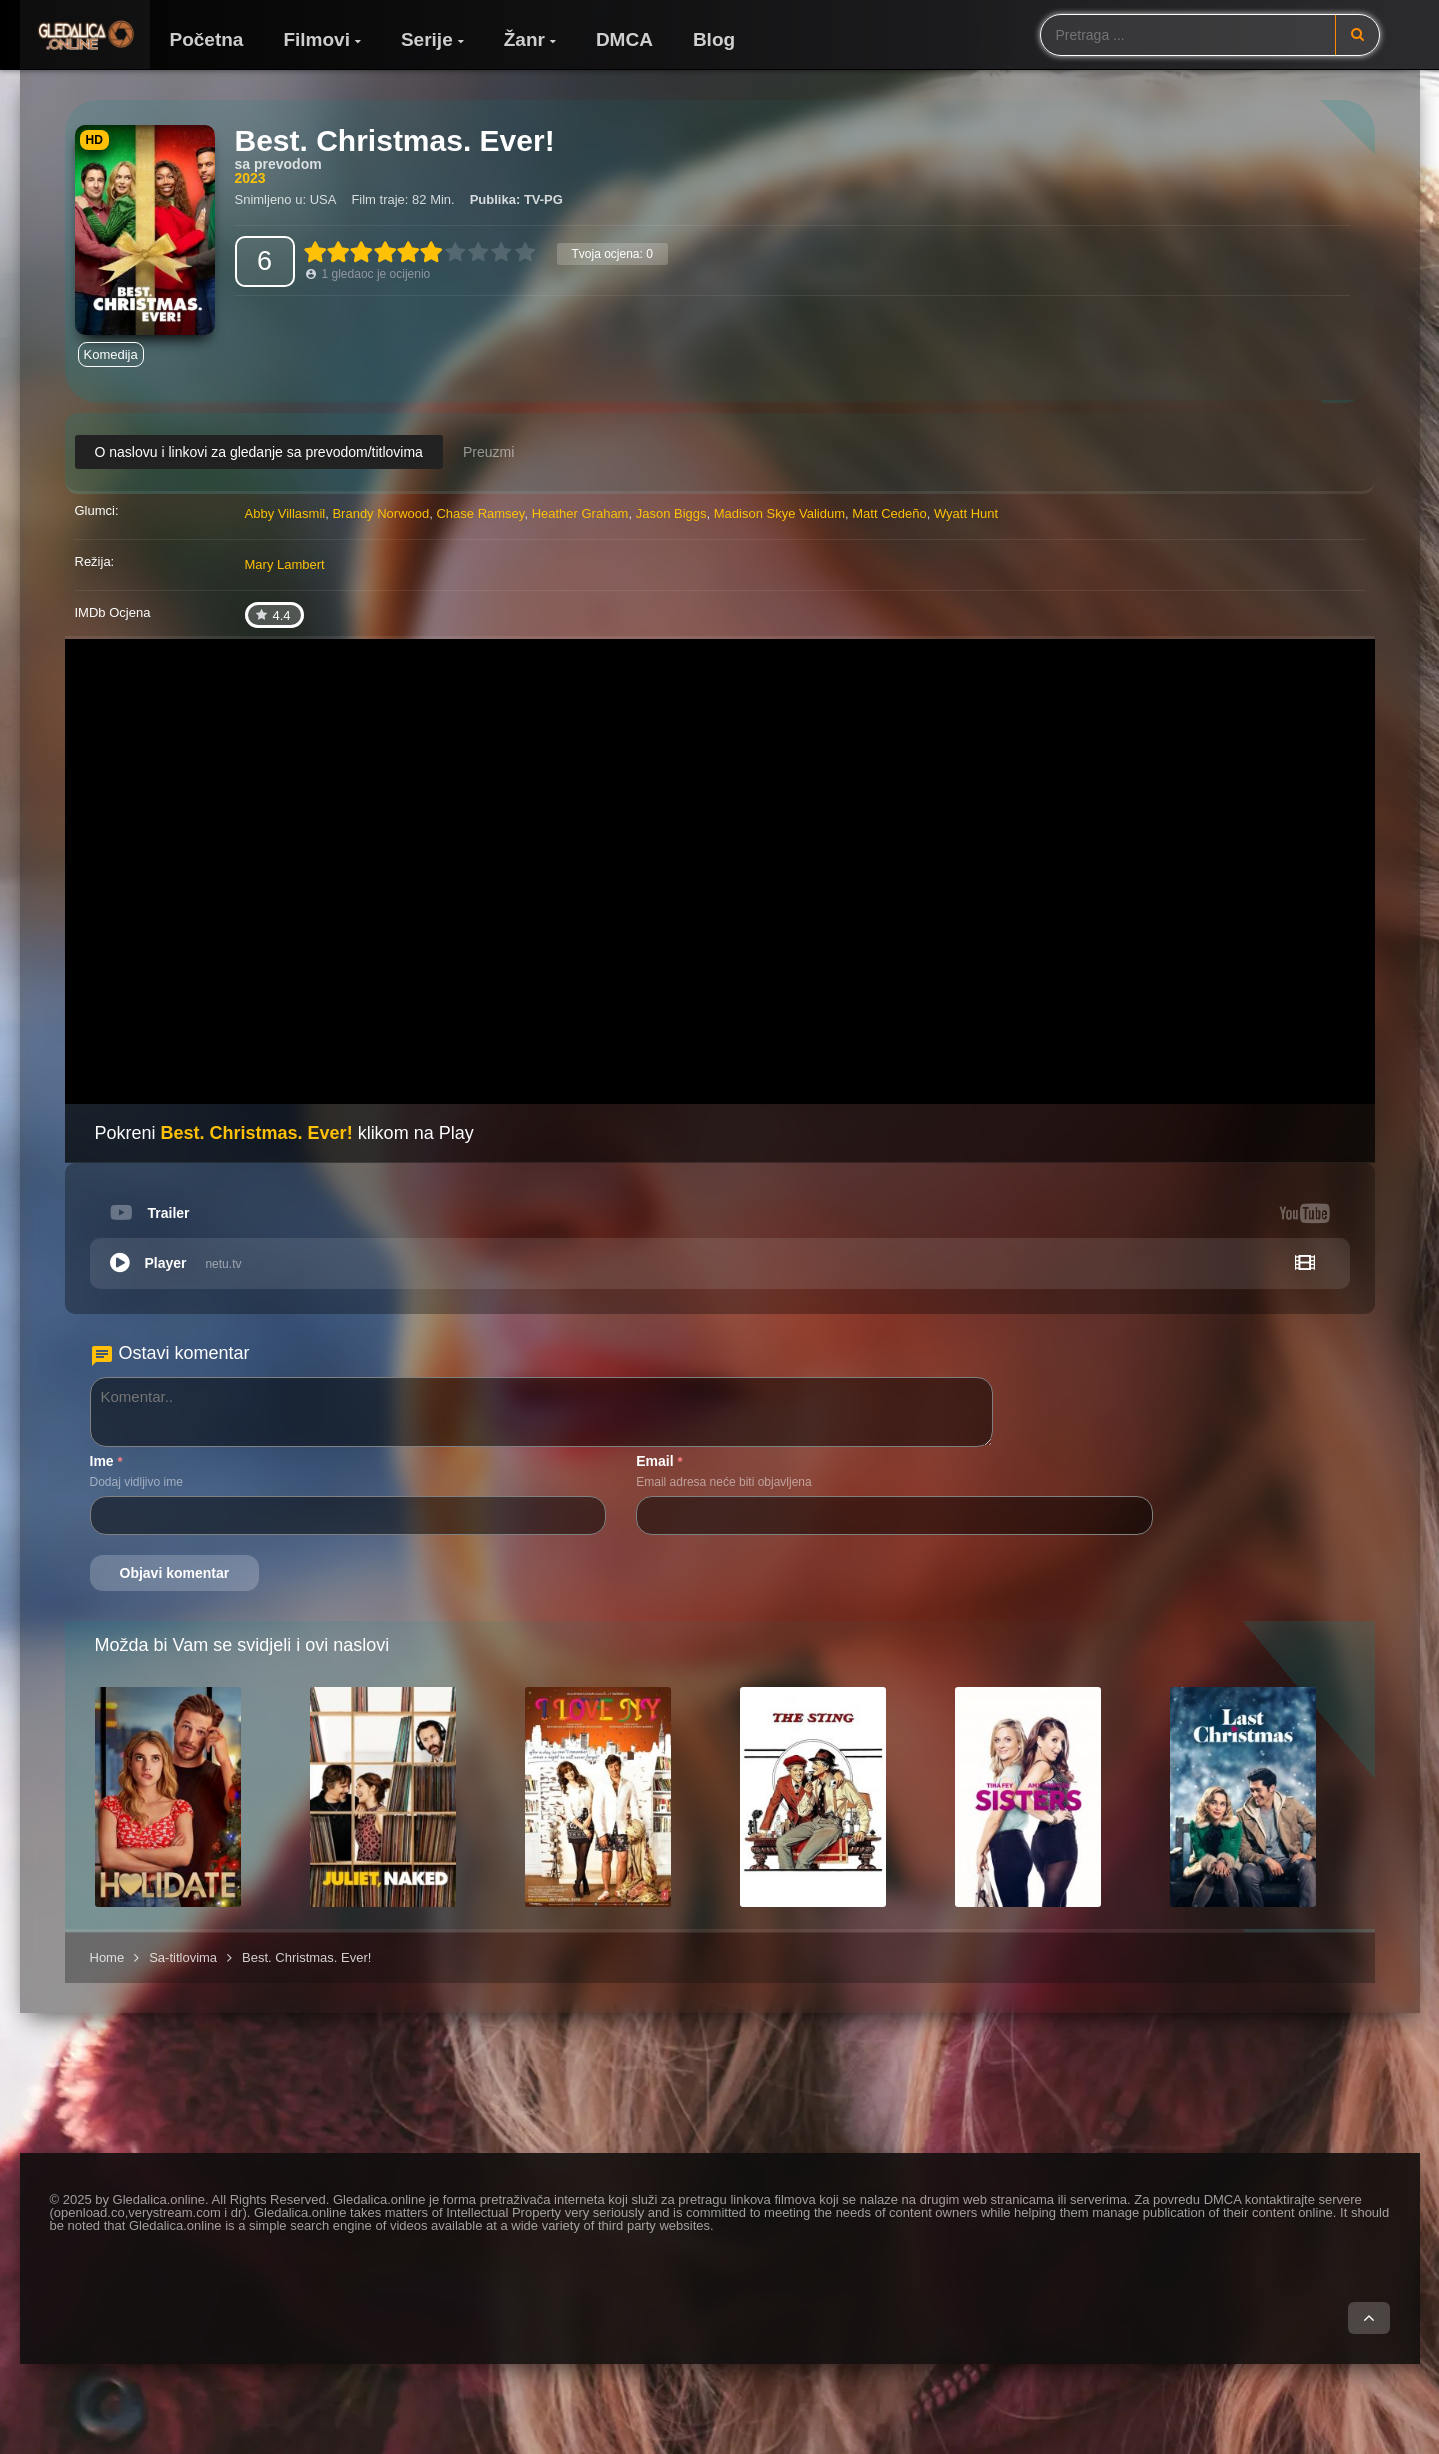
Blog (714, 39)
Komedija (111, 354)
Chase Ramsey (480, 513)
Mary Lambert (285, 564)
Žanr (524, 39)
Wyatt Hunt (966, 513)
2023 (250, 178)
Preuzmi (488, 452)
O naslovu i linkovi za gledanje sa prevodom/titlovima (259, 452)
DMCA (624, 39)
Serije (427, 39)
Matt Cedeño (889, 513)
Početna (207, 39)
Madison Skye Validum (779, 513)
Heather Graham (580, 513)
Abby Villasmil (285, 513)
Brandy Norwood (380, 513)
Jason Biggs (671, 513)
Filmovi (316, 39)
